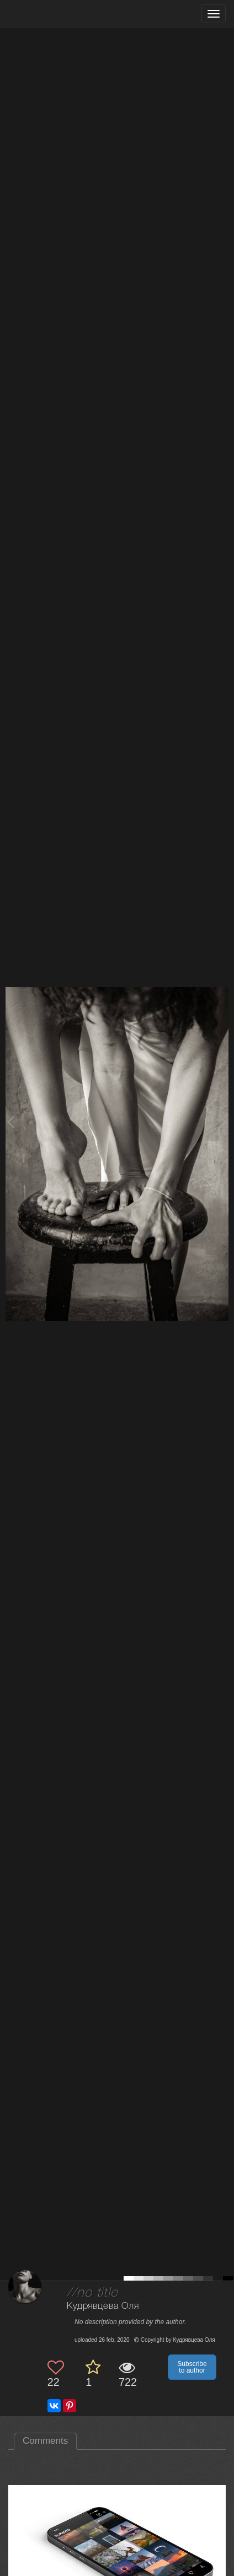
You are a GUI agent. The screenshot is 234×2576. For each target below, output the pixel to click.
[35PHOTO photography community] (52, 14)
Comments (45, 2440)
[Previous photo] (10, 1121)
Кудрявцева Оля (103, 2306)
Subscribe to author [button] (191, 2367)
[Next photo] (223, 1121)
